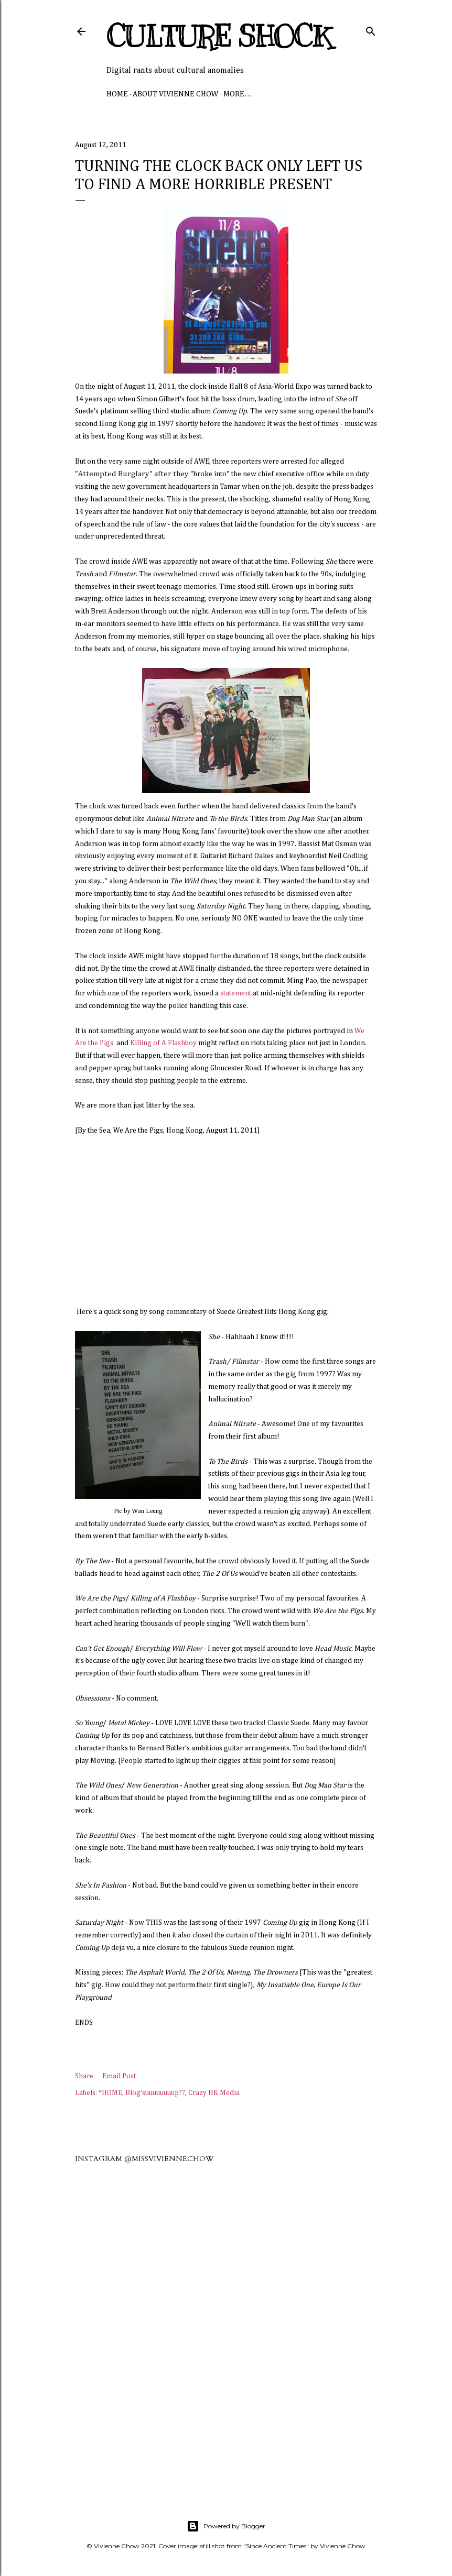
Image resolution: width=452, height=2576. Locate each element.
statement (235, 993)
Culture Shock (218, 37)
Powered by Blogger (226, 2526)
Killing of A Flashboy (163, 1043)
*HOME (110, 2093)
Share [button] (84, 2076)
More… (237, 94)
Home (117, 94)
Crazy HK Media (214, 2093)
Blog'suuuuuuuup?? (155, 2093)
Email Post (119, 2076)
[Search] (370, 29)
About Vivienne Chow (176, 94)
